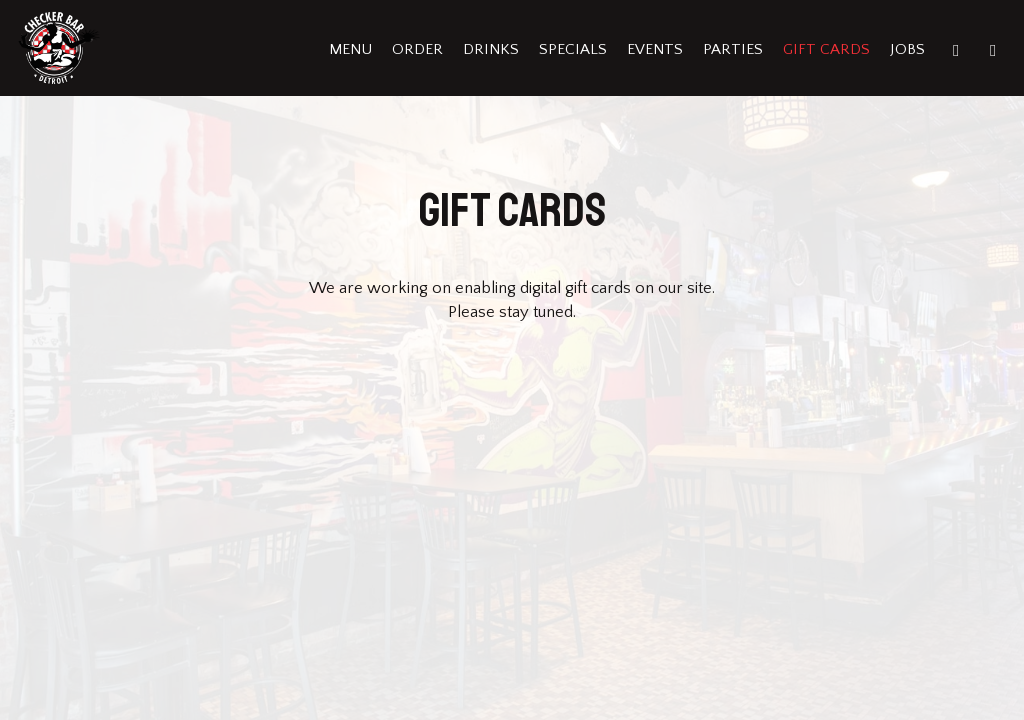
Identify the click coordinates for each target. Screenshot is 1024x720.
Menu (350, 49)
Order (417, 49)
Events (655, 49)
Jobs (907, 49)
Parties (733, 49)
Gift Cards (826, 49)
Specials (573, 49)
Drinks (491, 49)
